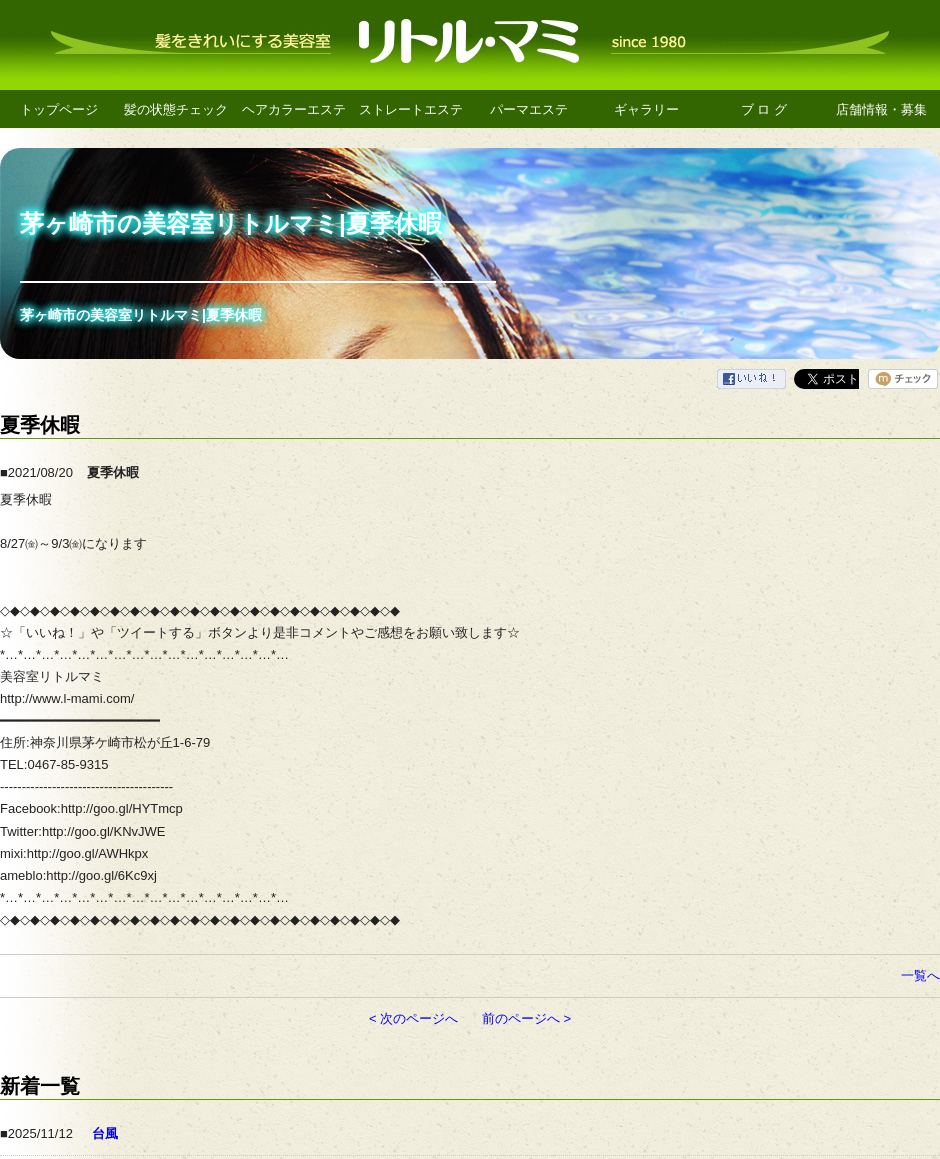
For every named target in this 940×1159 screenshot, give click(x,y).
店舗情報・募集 (881, 109)
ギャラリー (646, 109)
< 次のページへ (413, 1018)
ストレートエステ (411, 109)
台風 (105, 1133)
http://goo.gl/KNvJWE (104, 831)
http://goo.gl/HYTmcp (122, 808)
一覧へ (920, 975)
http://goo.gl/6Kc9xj (101, 875)
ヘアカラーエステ (294, 109)
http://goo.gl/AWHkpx (88, 853)
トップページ (59, 109)
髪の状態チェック (176, 109)
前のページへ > (526, 1018)
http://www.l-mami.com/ (67, 698)
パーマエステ (529, 109)
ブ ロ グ (764, 109)
